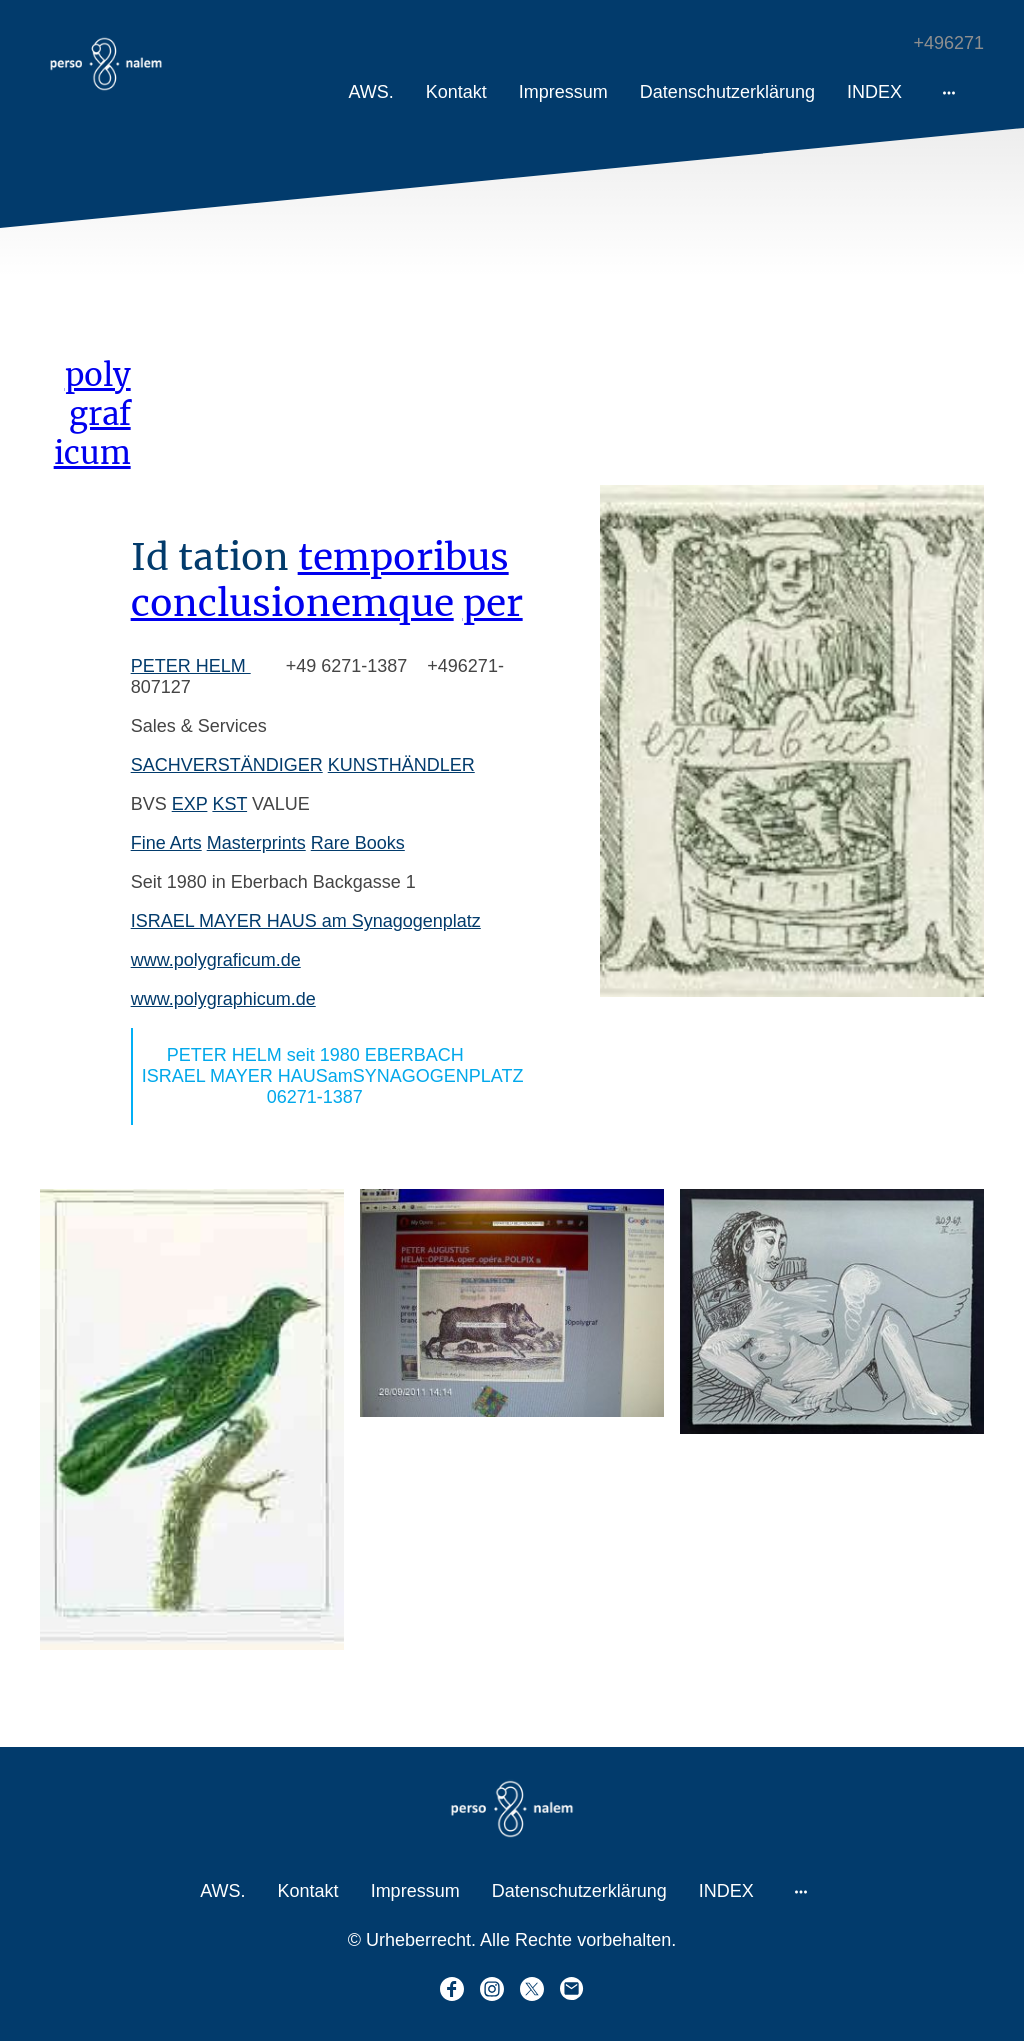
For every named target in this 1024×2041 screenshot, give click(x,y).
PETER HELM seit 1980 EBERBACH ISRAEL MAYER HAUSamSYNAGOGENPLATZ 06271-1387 (340, 1076)
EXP (190, 804)
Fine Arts (166, 843)
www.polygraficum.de (216, 960)
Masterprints (256, 843)
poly (98, 374)
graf (100, 413)
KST (229, 804)
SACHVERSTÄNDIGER (227, 765)
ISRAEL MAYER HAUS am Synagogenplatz (306, 921)
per (493, 603)
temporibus (403, 557)
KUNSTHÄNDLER (401, 765)
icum (92, 452)
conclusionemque (292, 603)
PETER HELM (191, 666)
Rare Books (358, 843)
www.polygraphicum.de (223, 999)
